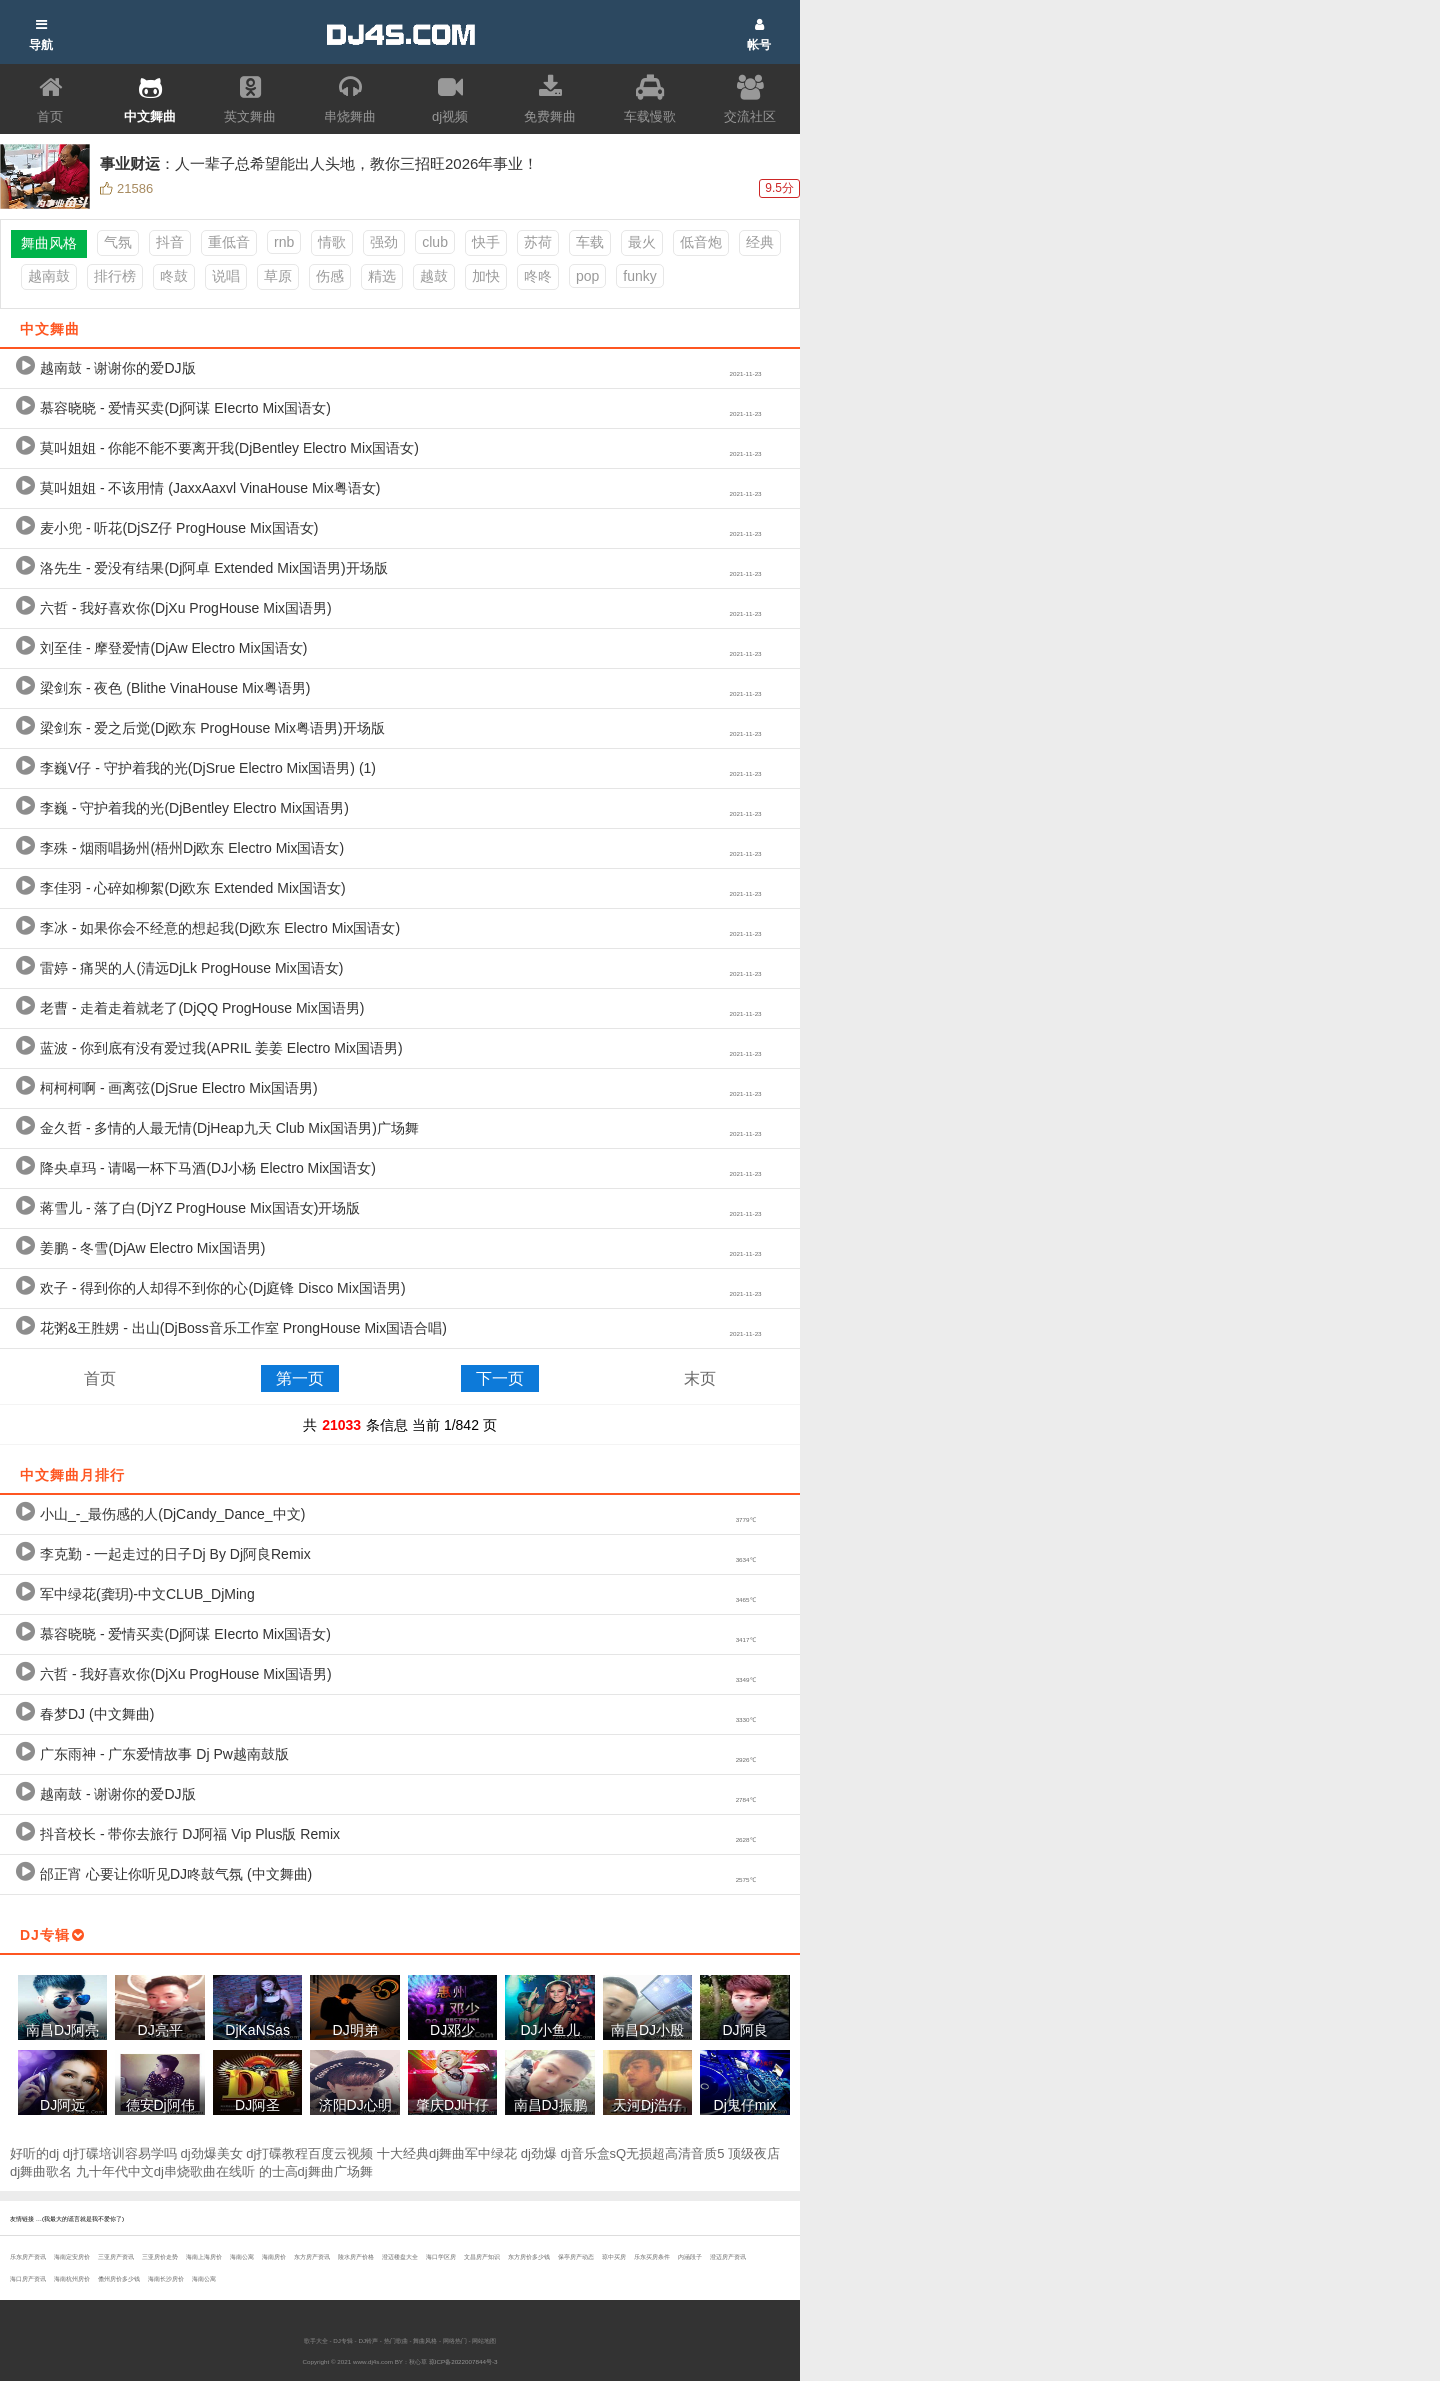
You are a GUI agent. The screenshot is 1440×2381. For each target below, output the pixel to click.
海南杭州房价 (72, 2278)
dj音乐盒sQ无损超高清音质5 (643, 2153)
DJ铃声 (368, 2340)
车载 (590, 242)
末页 (700, 1378)
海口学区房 (441, 2256)
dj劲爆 (539, 2153)
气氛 (118, 242)
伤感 (330, 276)
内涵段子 (690, 2256)
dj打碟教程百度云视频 (309, 2153)
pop (587, 276)
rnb (284, 242)
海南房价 (274, 2256)
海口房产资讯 (28, 2278)
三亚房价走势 (160, 2256)
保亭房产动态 (576, 2256)
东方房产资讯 (312, 2256)
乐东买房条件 (652, 2256)
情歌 (332, 242)
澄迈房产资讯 (728, 2256)
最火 (642, 242)
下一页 (500, 1378)
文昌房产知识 (482, 2256)
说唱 (226, 276)
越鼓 (434, 276)
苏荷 (538, 242)
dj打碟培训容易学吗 (120, 2153)
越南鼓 (49, 276)
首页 (100, 1378)
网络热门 (455, 2340)
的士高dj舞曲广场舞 (316, 2171)
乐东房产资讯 (28, 2256)
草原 (278, 276)
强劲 (384, 242)
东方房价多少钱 (529, 2256)
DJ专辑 (343, 2340)
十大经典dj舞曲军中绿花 (447, 2153)
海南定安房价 (72, 2256)
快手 (486, 242)
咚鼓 (174, 276)
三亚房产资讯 (116, 2256)
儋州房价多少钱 (119, 2278)
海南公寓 (242, 2256)
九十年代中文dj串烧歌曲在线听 (165, 2171)
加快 (486, 276)
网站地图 (484, 2340)
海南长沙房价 (166, 2278)
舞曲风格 (425, 2340)
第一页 (300, 1378)
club (435, 242)
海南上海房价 (204, 2256)
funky (639, 276)
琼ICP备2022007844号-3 (463, 2361)
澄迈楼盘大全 (400, 2256)
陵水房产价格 (356, 2256)
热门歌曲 (396, 2340)
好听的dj (34, 2153)
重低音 (229, 242)
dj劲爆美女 (212, 2153)
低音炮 (701, 242)
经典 (760, 242)
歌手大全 (316, 2340)
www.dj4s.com (373, 2361)
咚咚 (538, 276)
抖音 (170, 242)
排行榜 (115, 276)
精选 (382, 276)
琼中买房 (614, 2256)
